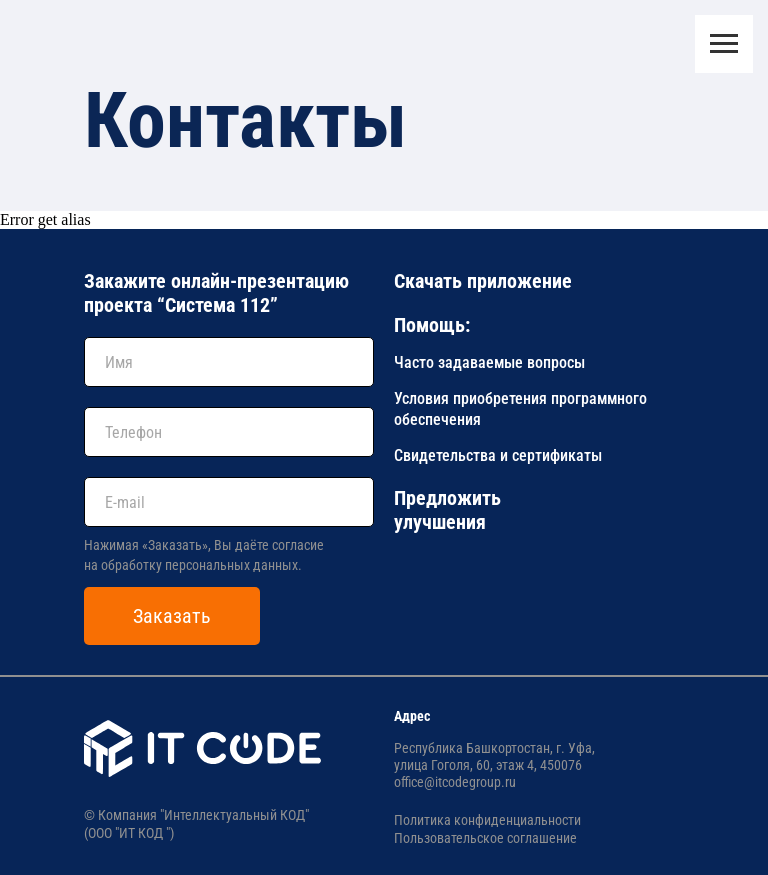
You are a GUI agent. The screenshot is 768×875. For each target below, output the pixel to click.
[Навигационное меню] (724, 44)
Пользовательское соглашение (485, 838)
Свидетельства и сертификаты (498, 455)
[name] (229, 362)
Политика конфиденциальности (487, 820)
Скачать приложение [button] (483, 281)
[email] (229, 502)
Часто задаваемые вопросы (489, 362)
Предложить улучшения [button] (447, 510)
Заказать (172, 616)
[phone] (229, 432)
